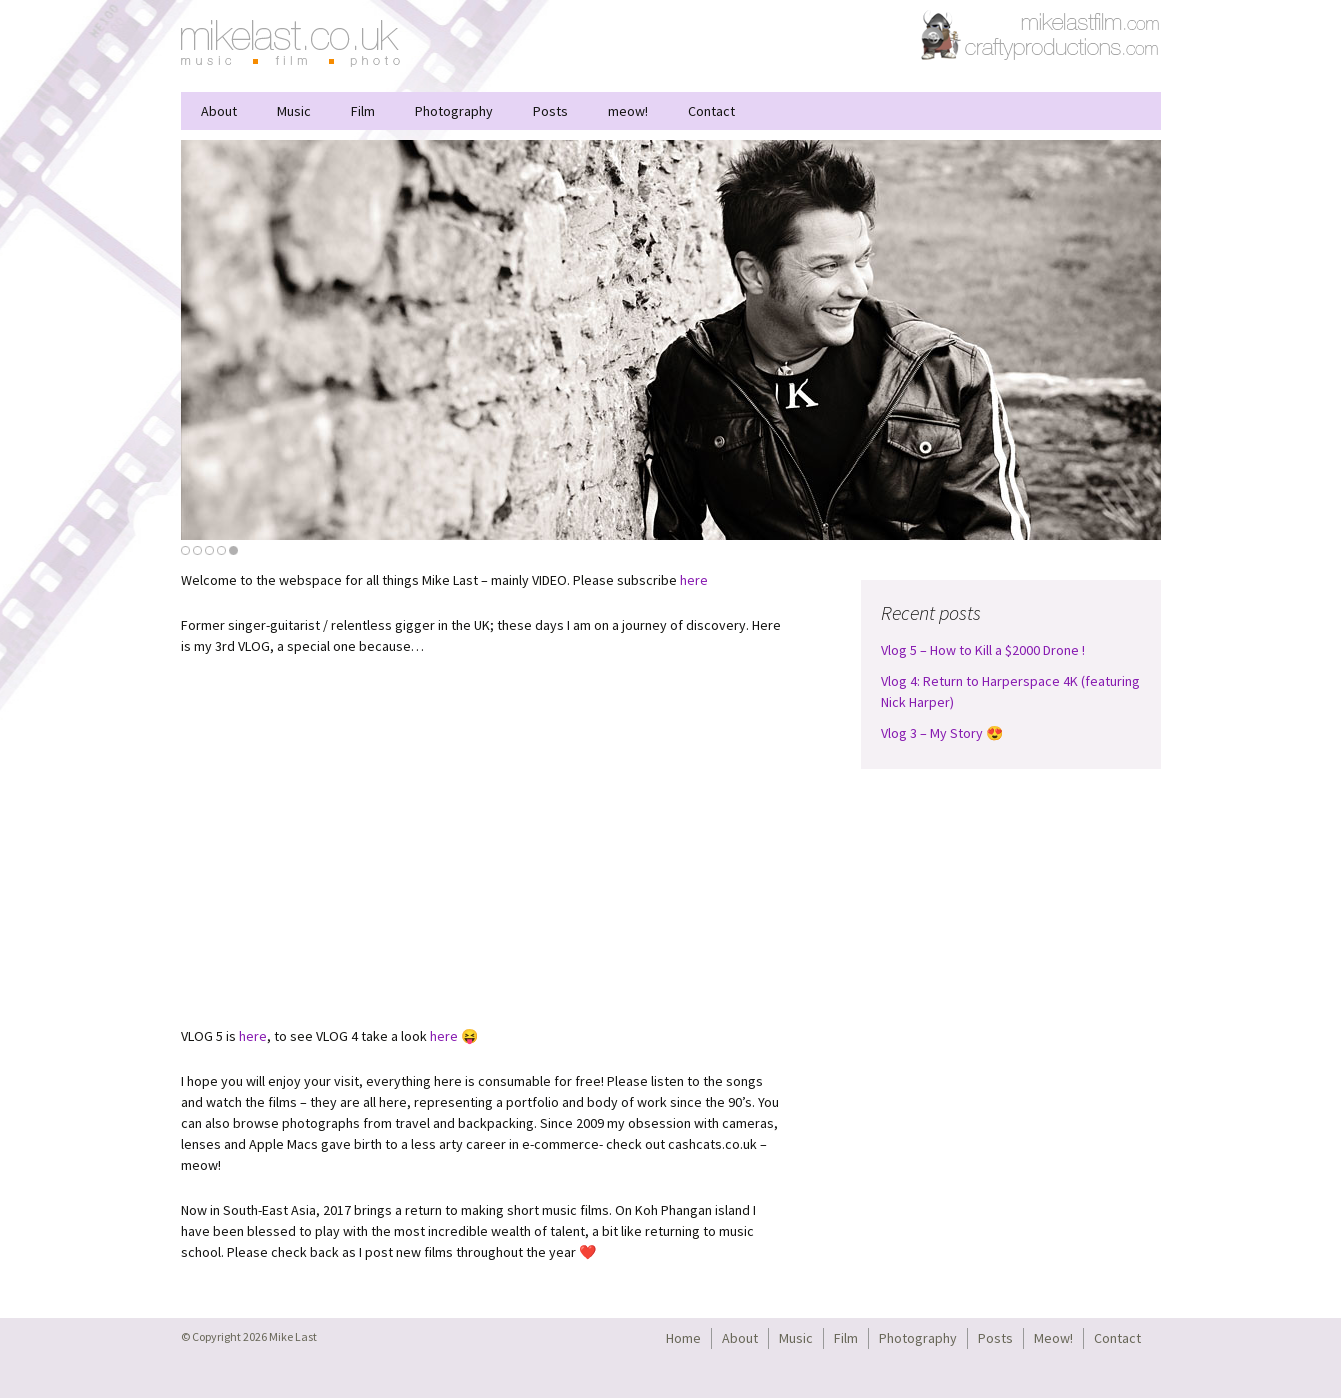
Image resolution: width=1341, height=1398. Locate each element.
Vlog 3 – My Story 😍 (942, 733)
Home (683, 1338)
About (219, 111)
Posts (550, 111)
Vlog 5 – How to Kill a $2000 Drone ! (983, 650)
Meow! (1053, 1338)
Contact (711, 111)
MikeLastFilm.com (1091, 20)
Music (294, 111)
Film (363, 111)
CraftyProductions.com (1041, 35)
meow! (628, 111)
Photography (454, 111)
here (694, 580)
